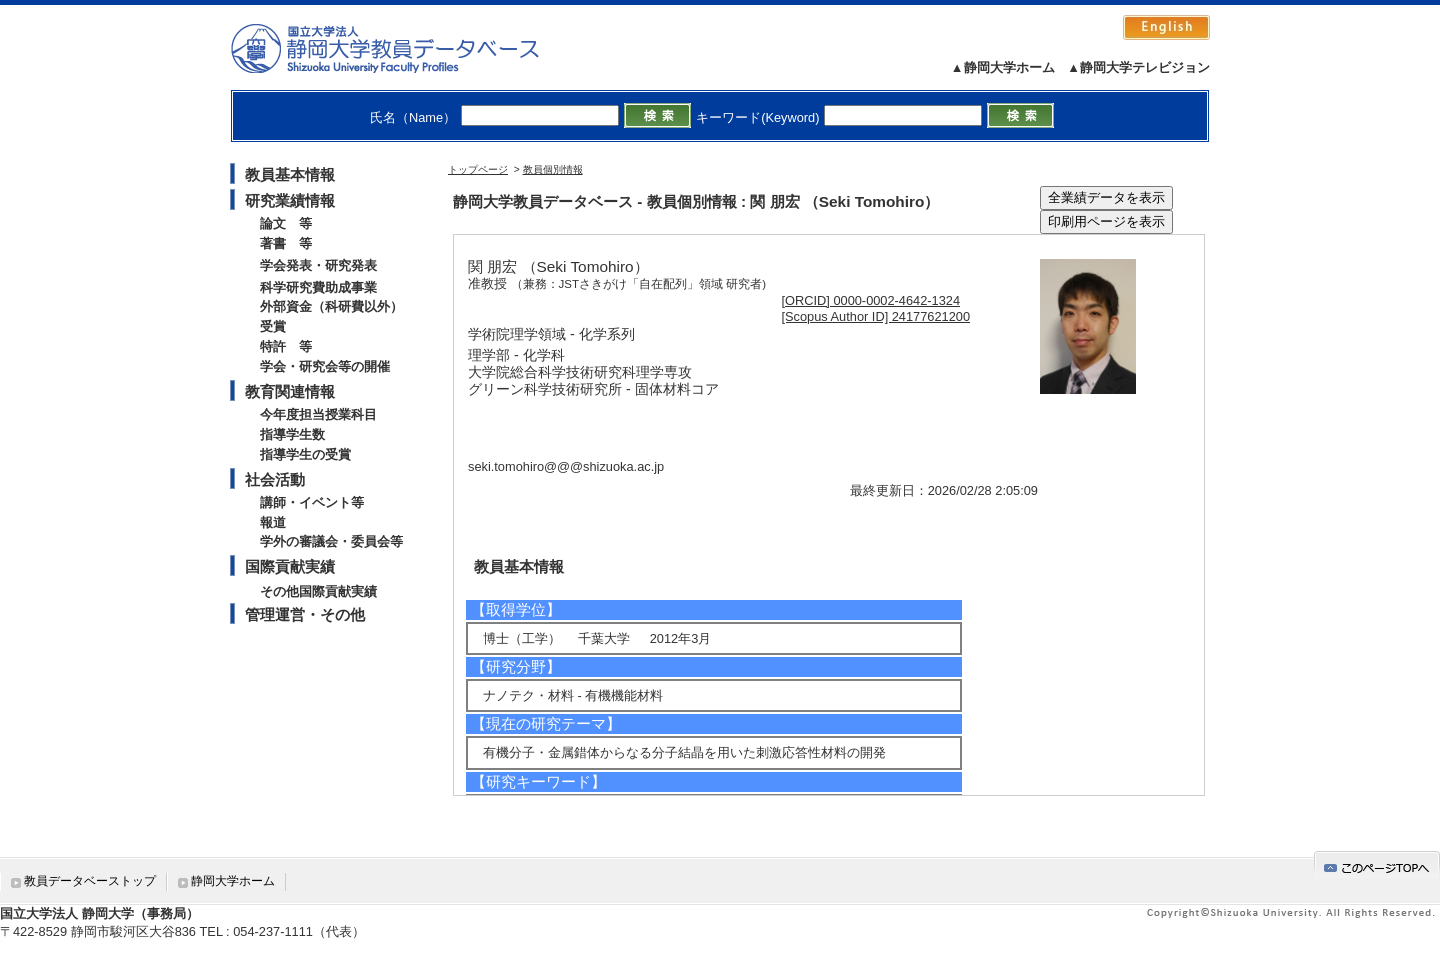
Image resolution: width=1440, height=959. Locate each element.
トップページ (478, 169)
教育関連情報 (290, 391)
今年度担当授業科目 (318, 414)
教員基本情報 (290, 174)
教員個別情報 (553, 169)
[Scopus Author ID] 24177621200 (876, 316)
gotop (1377, 864)
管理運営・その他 (305, 614)
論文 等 (286, 223)
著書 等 (286, 243)
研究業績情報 (290, 200)
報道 (273, 522)
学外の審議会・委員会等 (331, 541)
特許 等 (286, 346)
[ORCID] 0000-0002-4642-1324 (871, 300)
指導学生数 (292, 434)
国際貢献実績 (290, 566)
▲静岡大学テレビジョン (1138, 67)
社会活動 (275, 479)
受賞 (273, 326)
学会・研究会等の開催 (325, 366)
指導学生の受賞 (305, 454)
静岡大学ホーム (233, 881)
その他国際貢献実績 (318, 591)
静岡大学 (405, 48)
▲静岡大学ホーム (1003, 67)
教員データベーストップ (90, 881)
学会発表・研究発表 (318, 265)
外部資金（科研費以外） (331, 306)
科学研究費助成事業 (318, 287)
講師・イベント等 (312, 502)
